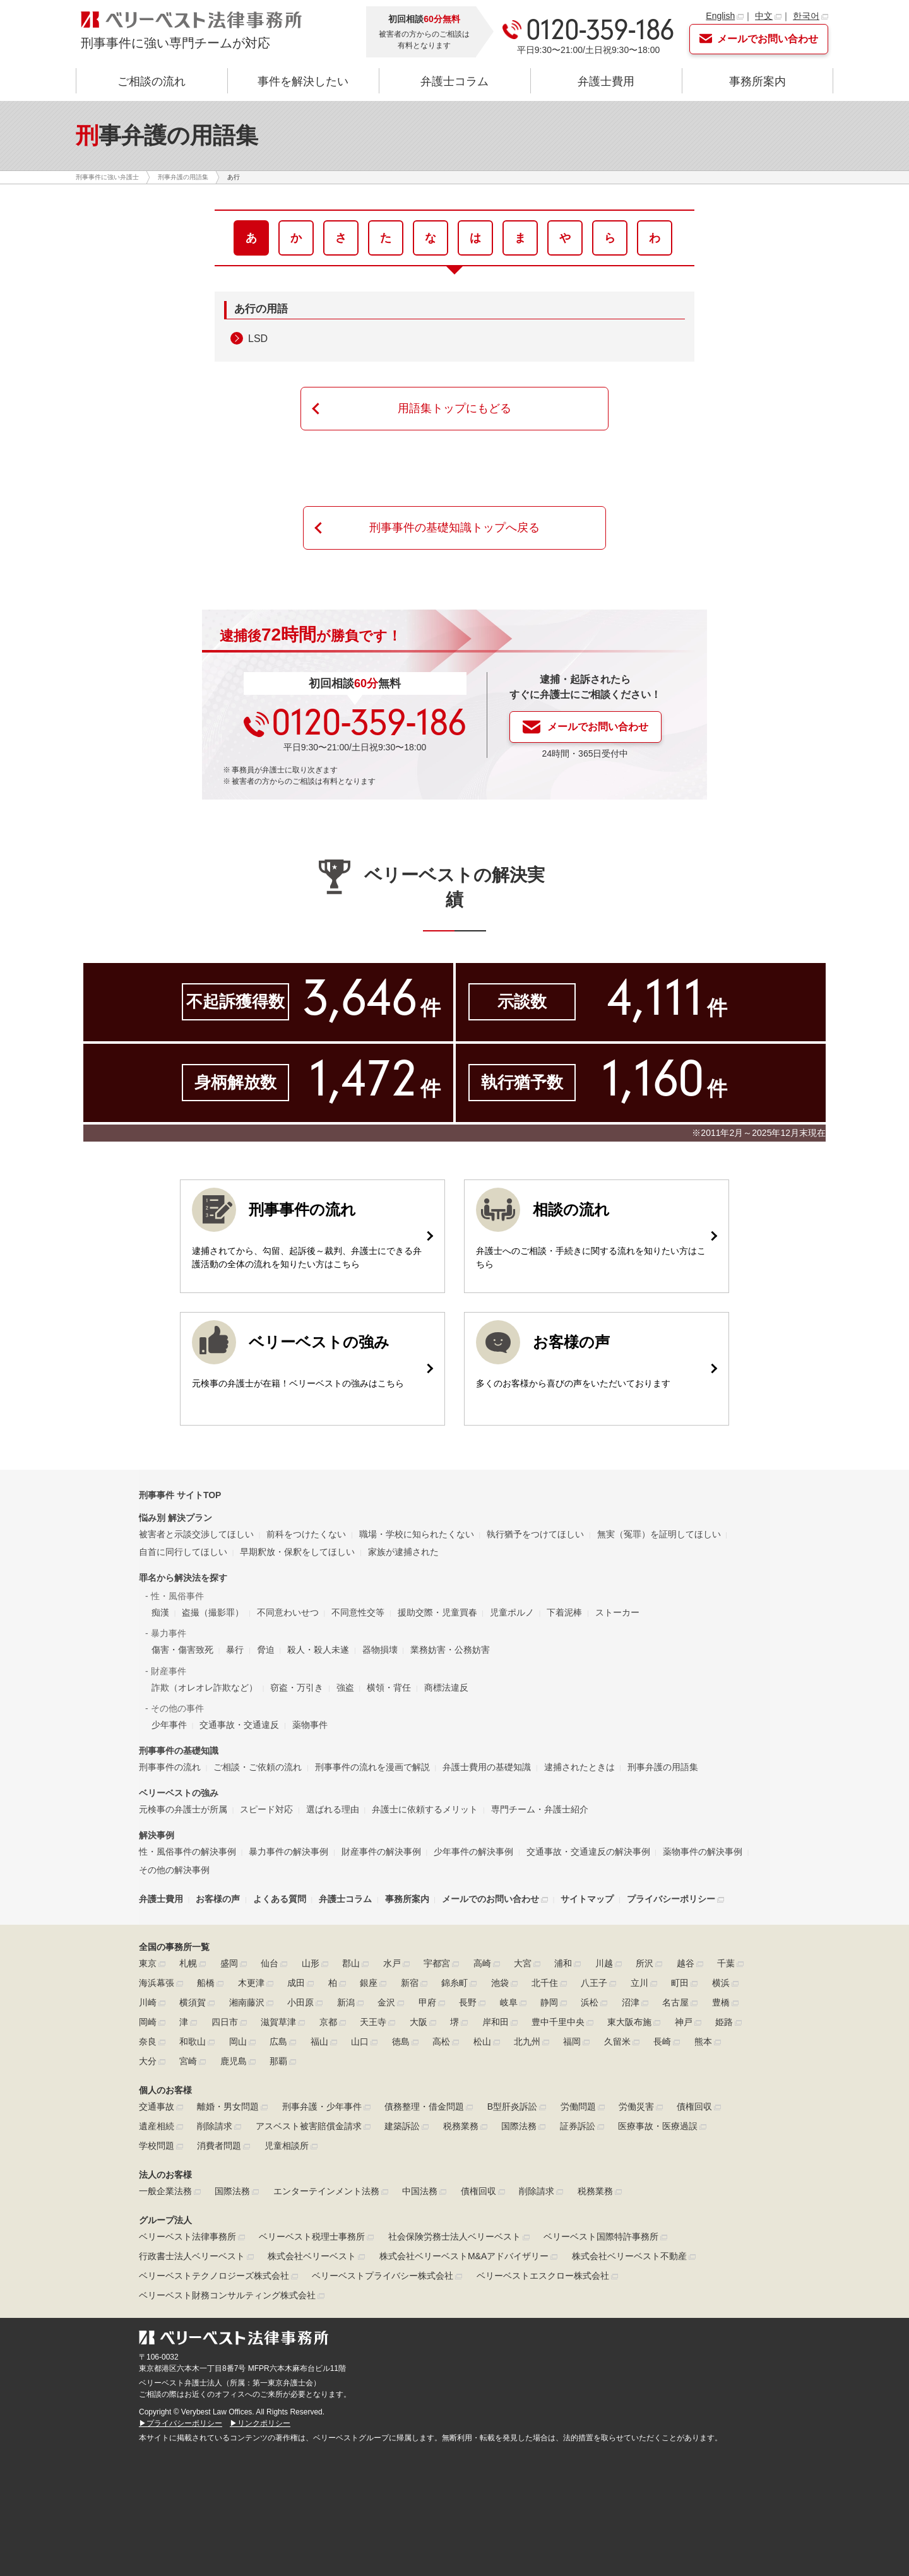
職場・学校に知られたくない (416, 1534)
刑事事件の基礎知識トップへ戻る (454, 527)
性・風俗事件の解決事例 (187, 1851)
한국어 (806, 16)
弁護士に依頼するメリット (425, 1809)
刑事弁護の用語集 (662, 1767)
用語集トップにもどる (454, 408)
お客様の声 (218, 1899)
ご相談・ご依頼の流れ (257, 1767)
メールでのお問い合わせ (490, 1899)
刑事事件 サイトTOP (180, 1495)
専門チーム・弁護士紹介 (539, 1809)
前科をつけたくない (306, 1534)
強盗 (345, 1687)
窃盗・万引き (296, 1687)
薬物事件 (310, 1725)
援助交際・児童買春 (437, 1612)
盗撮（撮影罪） (213, 1612)
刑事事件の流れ (170, 1767)
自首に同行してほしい (183, 1552)
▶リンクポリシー (260, 2423)
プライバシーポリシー (671, 1899)
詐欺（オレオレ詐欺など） (205, 1687)
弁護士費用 (606, 81)
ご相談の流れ (151, 81)
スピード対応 (266, 1809)
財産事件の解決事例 (381, 1851)
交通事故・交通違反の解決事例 (588, 1851)
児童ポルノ (512, 1612)
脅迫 (266, 1650)
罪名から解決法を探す (183, 1578)
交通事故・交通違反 (239, 1725)
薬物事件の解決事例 (702, 1851)
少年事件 (169, 1725)
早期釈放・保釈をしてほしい (297, 1552)
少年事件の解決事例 (473, 1851)
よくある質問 (279, 1899)
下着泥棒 (564, 1612)
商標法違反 (446, 1687)
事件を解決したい (303, 81)
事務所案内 (757, 81)
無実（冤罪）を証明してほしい (659, 1534)
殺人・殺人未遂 (318, 1650)
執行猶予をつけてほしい (535, 1534)
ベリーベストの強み (178, 1793)
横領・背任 (389, 1687)
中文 (764, 16)
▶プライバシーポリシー (180, 2423)
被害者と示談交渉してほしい (196, 1534)
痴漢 (160, 1612)
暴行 (235, 1650)
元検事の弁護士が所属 (183, 1809)
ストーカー (617, 1612)
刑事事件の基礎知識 (178, 1751)
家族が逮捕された (403, 1552)
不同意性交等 (357, 1612)
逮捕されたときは (579, 1767)
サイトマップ (587, 1899)
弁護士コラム (454, 81)
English (720, 16)
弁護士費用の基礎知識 (487, 1767)
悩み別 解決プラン (175, 1518)
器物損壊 (380, 1650)
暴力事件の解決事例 (288, 1851)
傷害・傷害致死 (182, 1650)
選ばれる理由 (332, 1809)
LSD (258, 338)
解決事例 (156, 1835)
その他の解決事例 (174, 1870)
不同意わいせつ (288, 1612)
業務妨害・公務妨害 (450, 1650)
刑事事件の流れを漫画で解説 (372, 1767)
